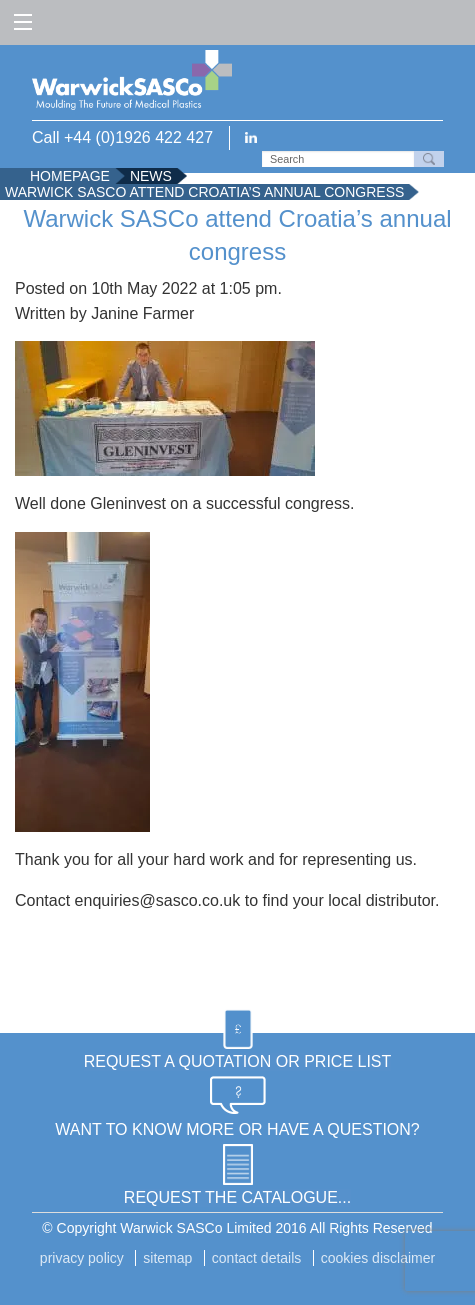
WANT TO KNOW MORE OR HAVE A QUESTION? (237, 1129)
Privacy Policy (82, 1258)
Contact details (257, 1258)
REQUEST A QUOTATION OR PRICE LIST (238, 1061)
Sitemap (167, 1258)
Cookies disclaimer (378, 1258)
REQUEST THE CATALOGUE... (237, 1197)
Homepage (70, 176)
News (151, 176)
